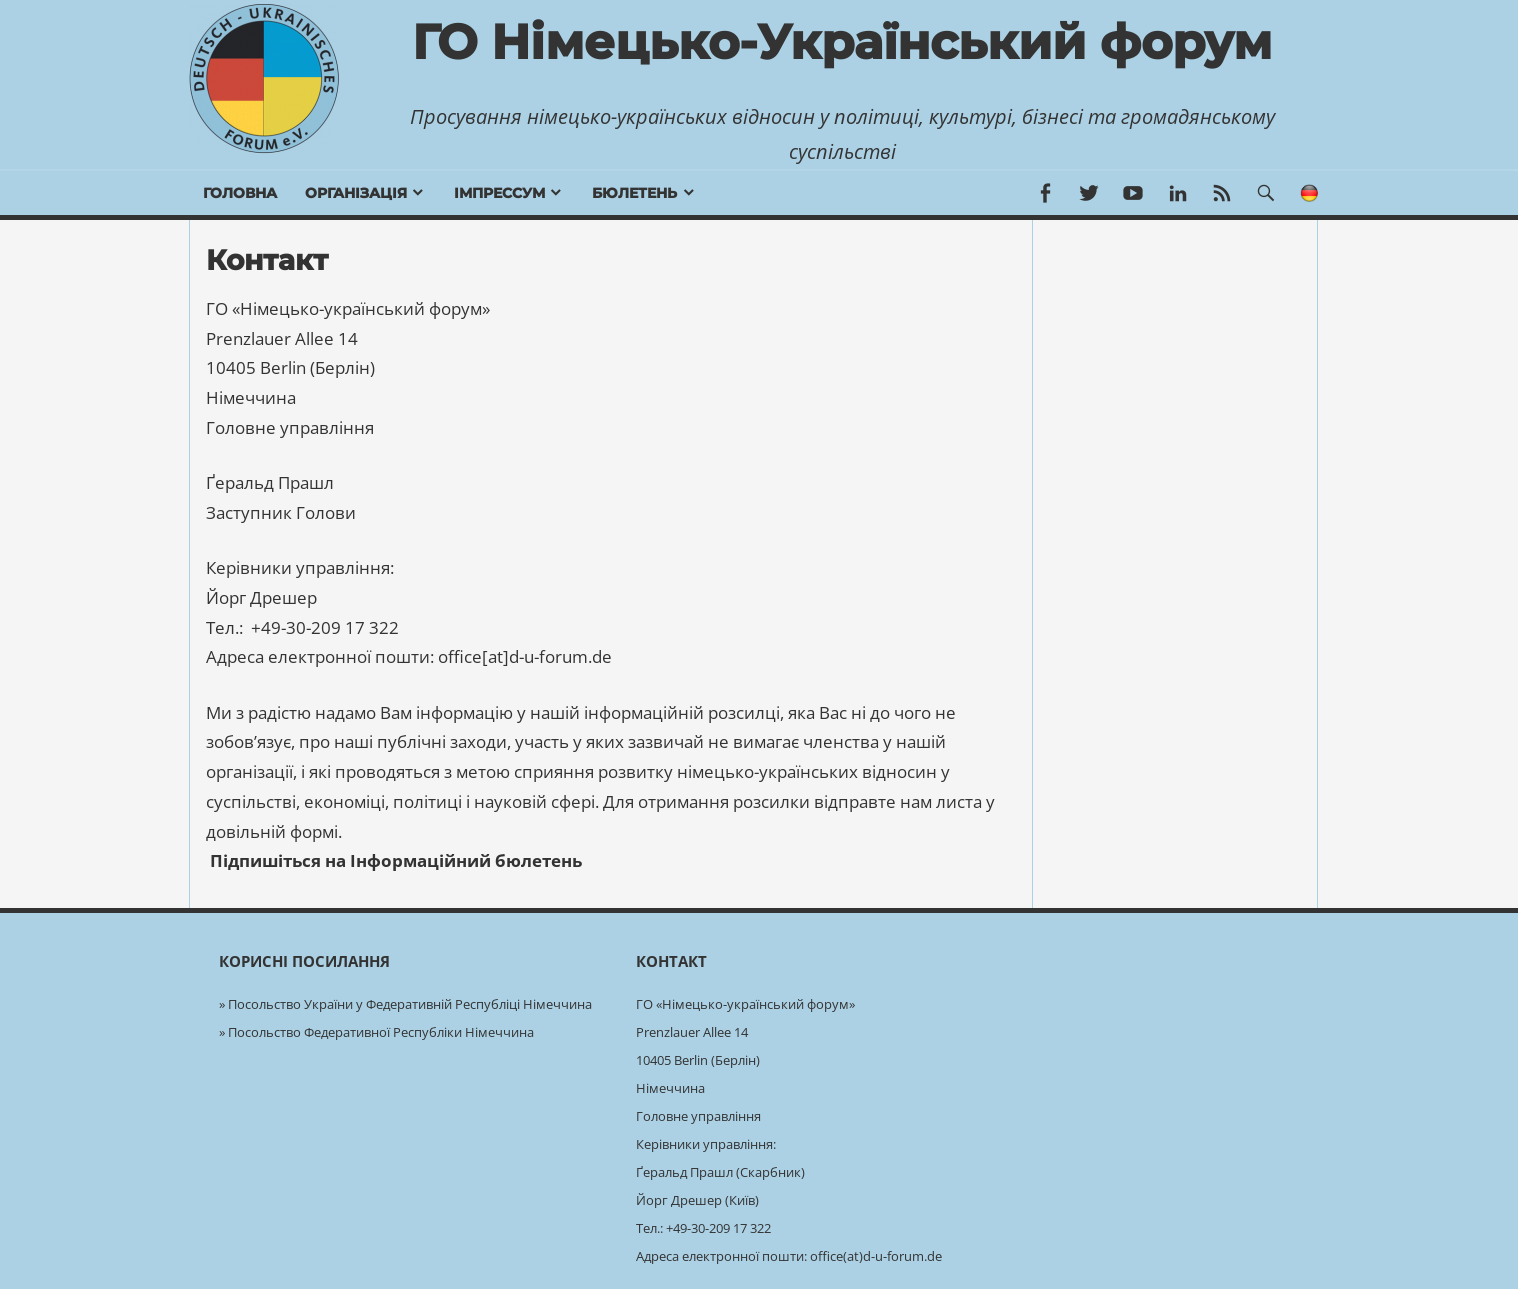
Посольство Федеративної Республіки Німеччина (381, 1032)
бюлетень (634, 193)
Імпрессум (499, 193)
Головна (240, 193)
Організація (356, 193)
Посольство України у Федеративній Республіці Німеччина (410, 1004)
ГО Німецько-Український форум (842, 42)
